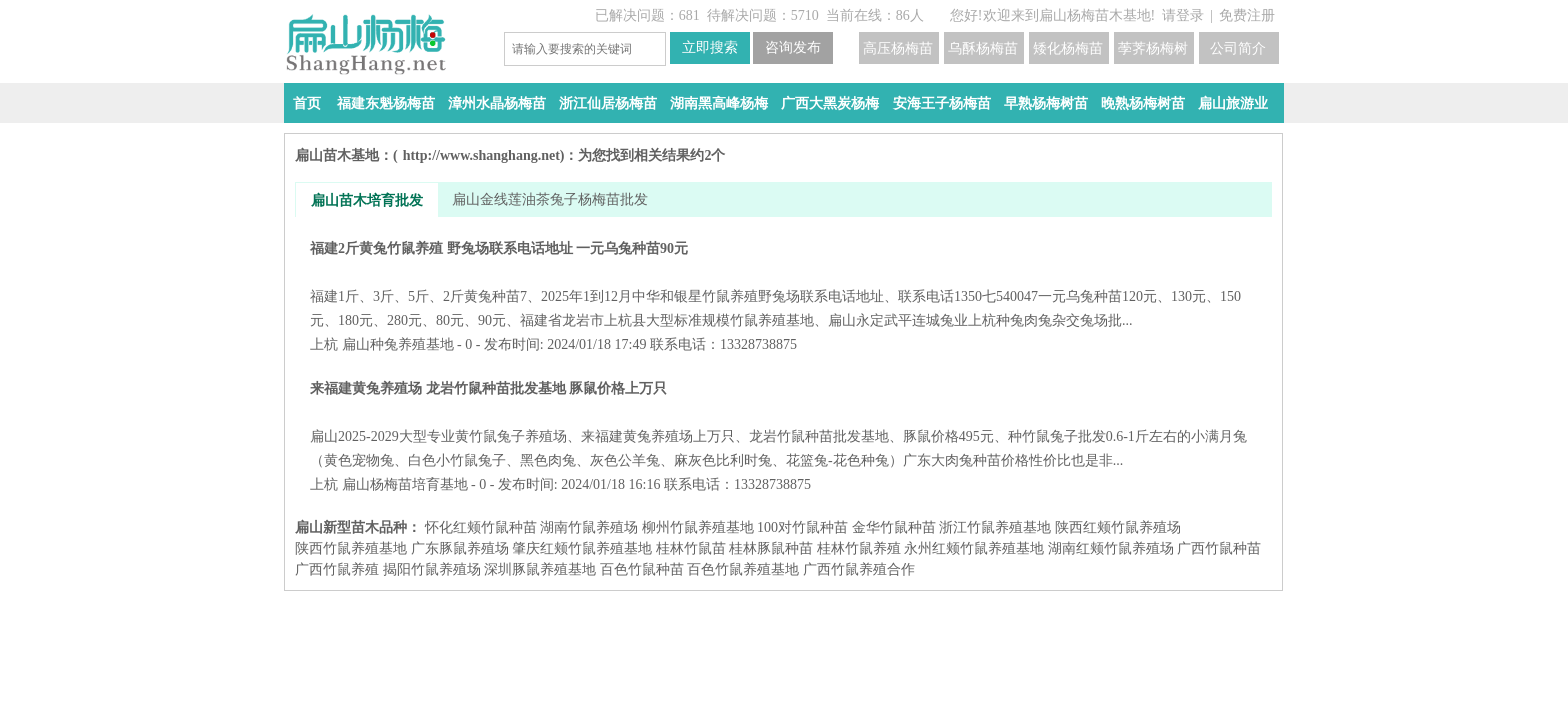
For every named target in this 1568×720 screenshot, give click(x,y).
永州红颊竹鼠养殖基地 (974, 548)
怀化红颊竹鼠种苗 (481, 527)
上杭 (324, 344)
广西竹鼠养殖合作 (859, 569)
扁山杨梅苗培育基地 (405, 484)
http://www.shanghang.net (481, 155)
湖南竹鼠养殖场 (589, 527)
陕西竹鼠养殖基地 (351, 548)
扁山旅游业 (1233, 103)
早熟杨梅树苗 (1046, 103)
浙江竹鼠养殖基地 (995, 527)
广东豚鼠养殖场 (460, 548)
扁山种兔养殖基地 (398, 344)
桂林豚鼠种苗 (771, 548)
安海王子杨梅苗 (942, 103)
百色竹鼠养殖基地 (743, 569)
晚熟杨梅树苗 (1143, 103)
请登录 (1183, 15)
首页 (307, 103)
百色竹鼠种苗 (642, 569)
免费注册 (1247, 15)
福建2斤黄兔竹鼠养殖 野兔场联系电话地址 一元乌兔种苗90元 (783, 284)
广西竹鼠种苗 (1219, 548)
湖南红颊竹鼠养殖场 (1111, 548)
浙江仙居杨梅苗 (608, 103)
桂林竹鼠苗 (691, 548)
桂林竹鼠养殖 (859, 548)
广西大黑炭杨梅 (830, 103)
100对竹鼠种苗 (802, 527)
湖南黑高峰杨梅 (719, 103)
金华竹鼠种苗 (894, 527)
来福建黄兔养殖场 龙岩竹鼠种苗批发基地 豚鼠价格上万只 (783, 424)
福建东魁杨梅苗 (386, 103)
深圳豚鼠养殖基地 (540, 569)
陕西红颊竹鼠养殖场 (1118, 527)
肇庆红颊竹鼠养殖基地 (582, 548)
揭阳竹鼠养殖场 (432, 569)
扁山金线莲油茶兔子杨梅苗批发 (550, 199)
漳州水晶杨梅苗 (497, 103)
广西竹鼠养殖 (337, 569)
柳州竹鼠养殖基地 (698, 527)
